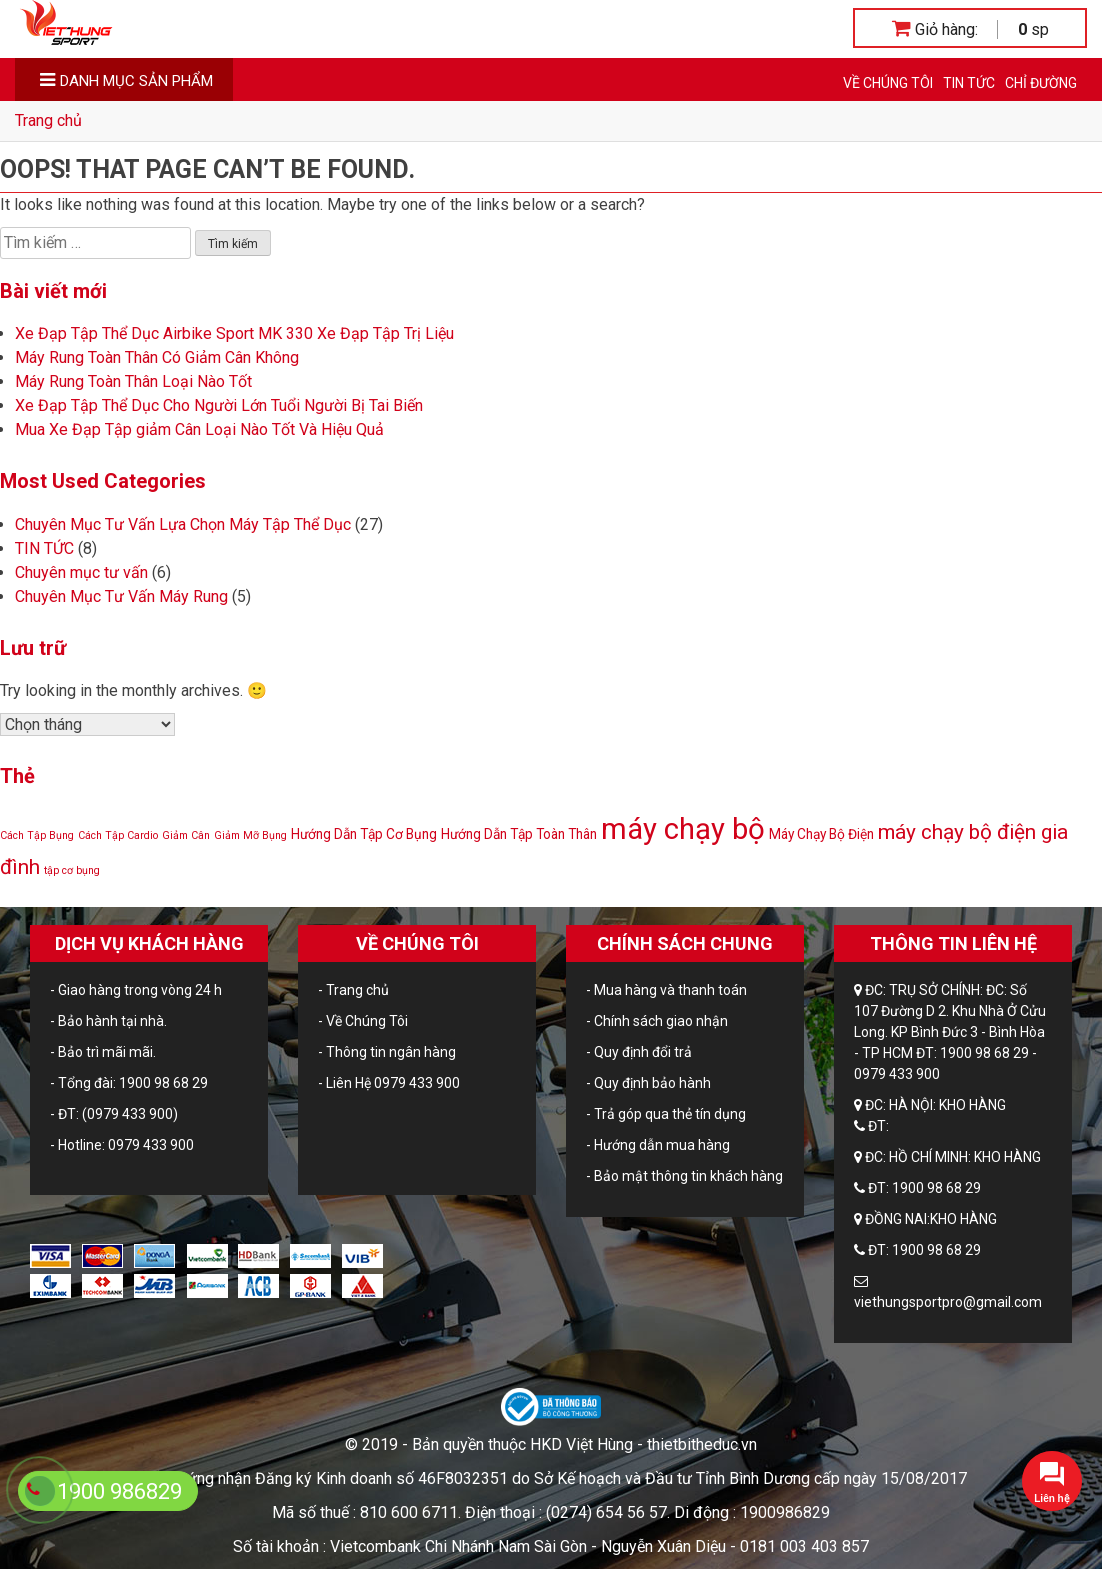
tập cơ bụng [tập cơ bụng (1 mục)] (72, 870)
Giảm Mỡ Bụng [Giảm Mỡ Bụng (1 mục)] (250, 835)
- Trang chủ (353, 990)
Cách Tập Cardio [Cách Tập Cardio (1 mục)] (118, 835)
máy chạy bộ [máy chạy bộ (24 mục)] (683, 829)
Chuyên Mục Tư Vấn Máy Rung (121, 596)
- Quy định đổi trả (639, 1052)
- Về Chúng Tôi (363, 1021)
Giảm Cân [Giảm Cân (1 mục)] (186, 835)
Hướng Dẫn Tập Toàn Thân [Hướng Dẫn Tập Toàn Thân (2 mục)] (519, 834)
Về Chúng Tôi (888, 83)
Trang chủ (48, 120)
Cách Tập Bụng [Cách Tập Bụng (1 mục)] (37, 835)
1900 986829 (119, 1491)
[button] (1052, 1481)
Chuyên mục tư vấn (81, 572)
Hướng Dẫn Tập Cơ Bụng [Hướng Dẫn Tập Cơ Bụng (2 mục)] (364, 834)
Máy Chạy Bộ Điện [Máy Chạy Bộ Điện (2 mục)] (821, 834)
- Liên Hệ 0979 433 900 (389, 1083)
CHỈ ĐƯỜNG (1041, 83)
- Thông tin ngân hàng (387, 1052)
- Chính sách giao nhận (657, 1021)
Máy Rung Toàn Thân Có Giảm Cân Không (157, 357)
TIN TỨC (969, 83)
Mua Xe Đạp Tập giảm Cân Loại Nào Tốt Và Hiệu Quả (199, 429)
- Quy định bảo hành (648, 1083)
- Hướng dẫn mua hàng (658, 1145)
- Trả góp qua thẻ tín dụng (666, 1114)
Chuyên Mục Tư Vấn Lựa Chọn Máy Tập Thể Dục (183, 524)
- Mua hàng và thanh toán (666, 990)
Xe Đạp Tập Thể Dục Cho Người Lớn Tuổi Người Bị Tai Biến (219, 405)
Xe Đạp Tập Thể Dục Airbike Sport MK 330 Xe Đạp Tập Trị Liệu (234, 333)
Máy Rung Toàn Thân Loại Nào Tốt (133, 381)
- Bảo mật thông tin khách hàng (684, 1176)
